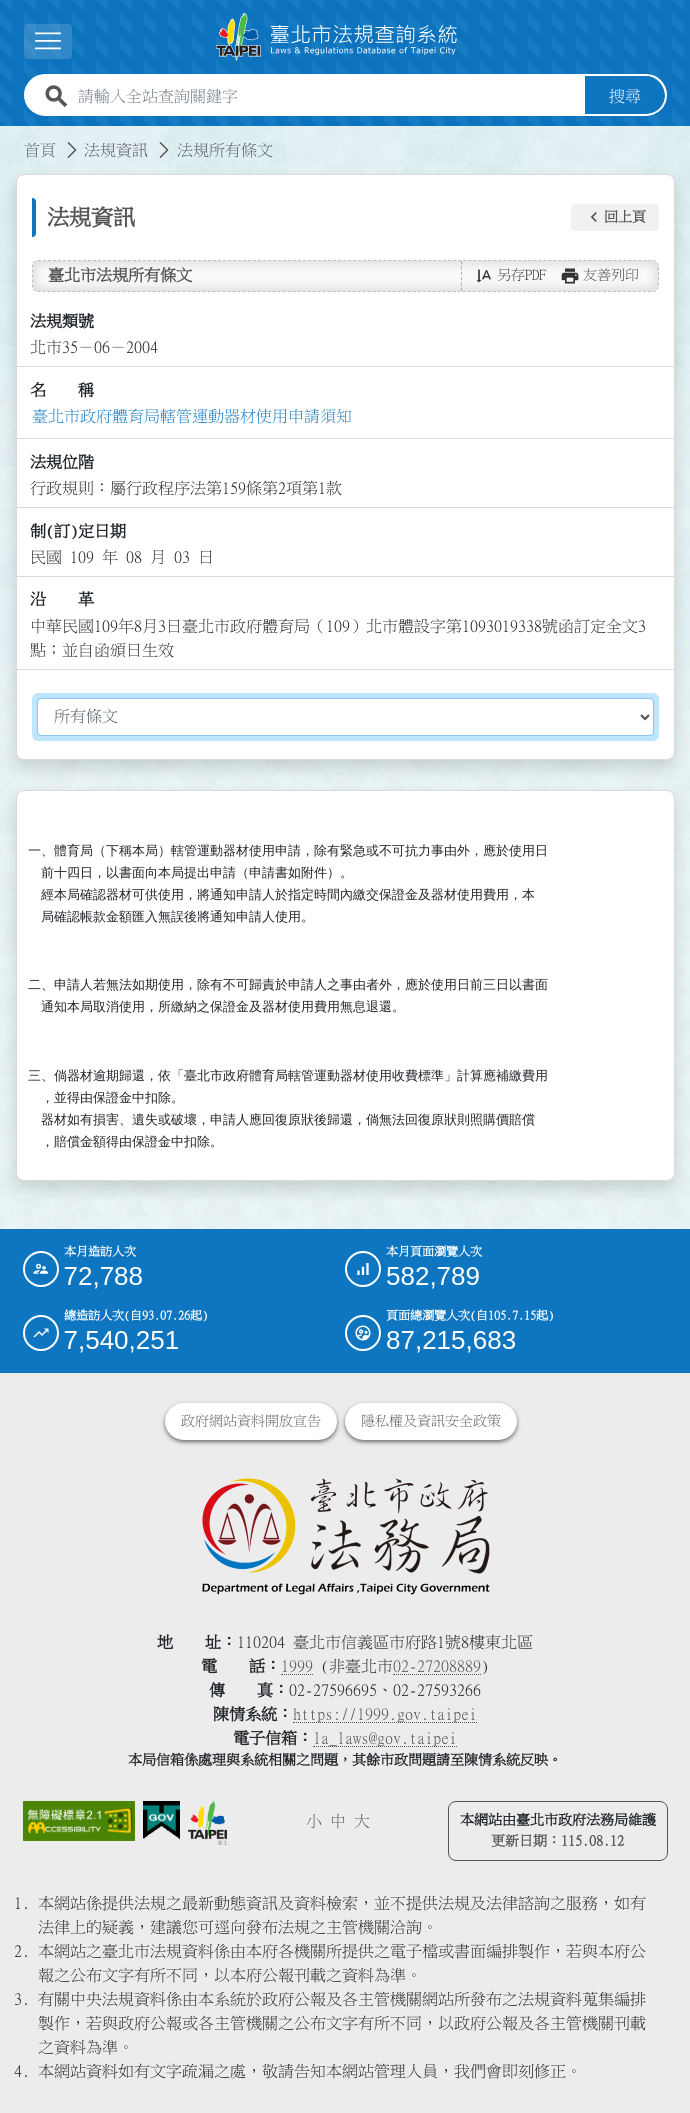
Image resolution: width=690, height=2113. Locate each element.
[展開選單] (48, 41)
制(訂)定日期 (78, 531)
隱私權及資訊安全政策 (431, 1421)
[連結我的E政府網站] (161, 1820)
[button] (615, 218)
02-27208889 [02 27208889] (437, 1666)
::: (12, 138)
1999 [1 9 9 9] (297, 1666)
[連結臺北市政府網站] (207, 1823)
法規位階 (62, 462)
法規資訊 (116, 150)
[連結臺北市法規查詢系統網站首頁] (337, 37)
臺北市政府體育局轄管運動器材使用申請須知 (192, 416)
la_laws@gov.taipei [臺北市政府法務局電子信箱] (385, 1738)
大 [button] (362, 1821)
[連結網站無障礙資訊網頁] (79, 1821)
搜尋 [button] (625, 96)
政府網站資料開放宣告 (251, 1421)
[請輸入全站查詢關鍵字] (327, 96)
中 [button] (338, 1821)
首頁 (40, 150)
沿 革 (62, 599)
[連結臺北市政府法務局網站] (345, 1535)
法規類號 (62, 321)
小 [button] (314, 1821)
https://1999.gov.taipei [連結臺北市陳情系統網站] (385, 1714)
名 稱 (62, 390)
